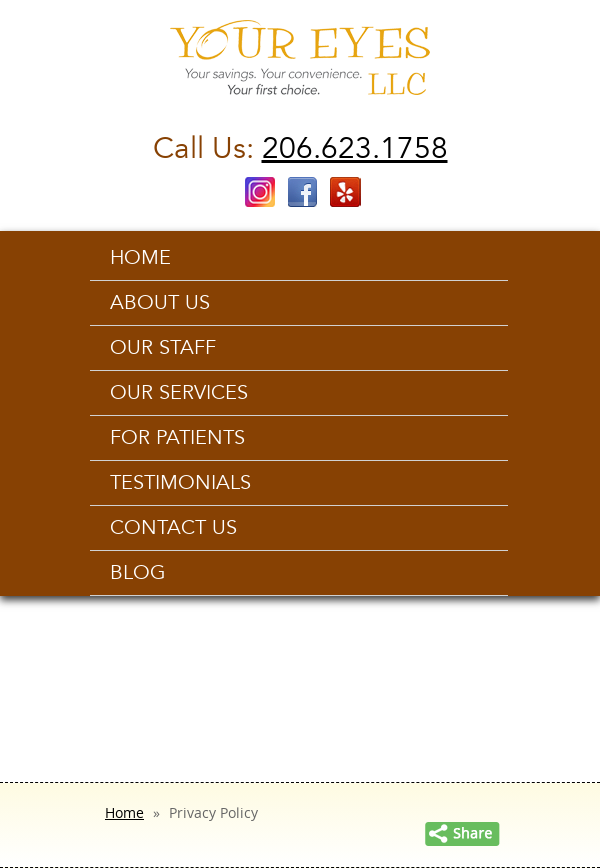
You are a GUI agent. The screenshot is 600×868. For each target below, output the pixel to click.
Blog (138, 573)
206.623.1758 (355, 148)
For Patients (177, 438)
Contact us (173, 528)
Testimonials (180, 483)
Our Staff (163, 348)
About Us (160, 303)
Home (140, 258)
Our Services (179, 393)
